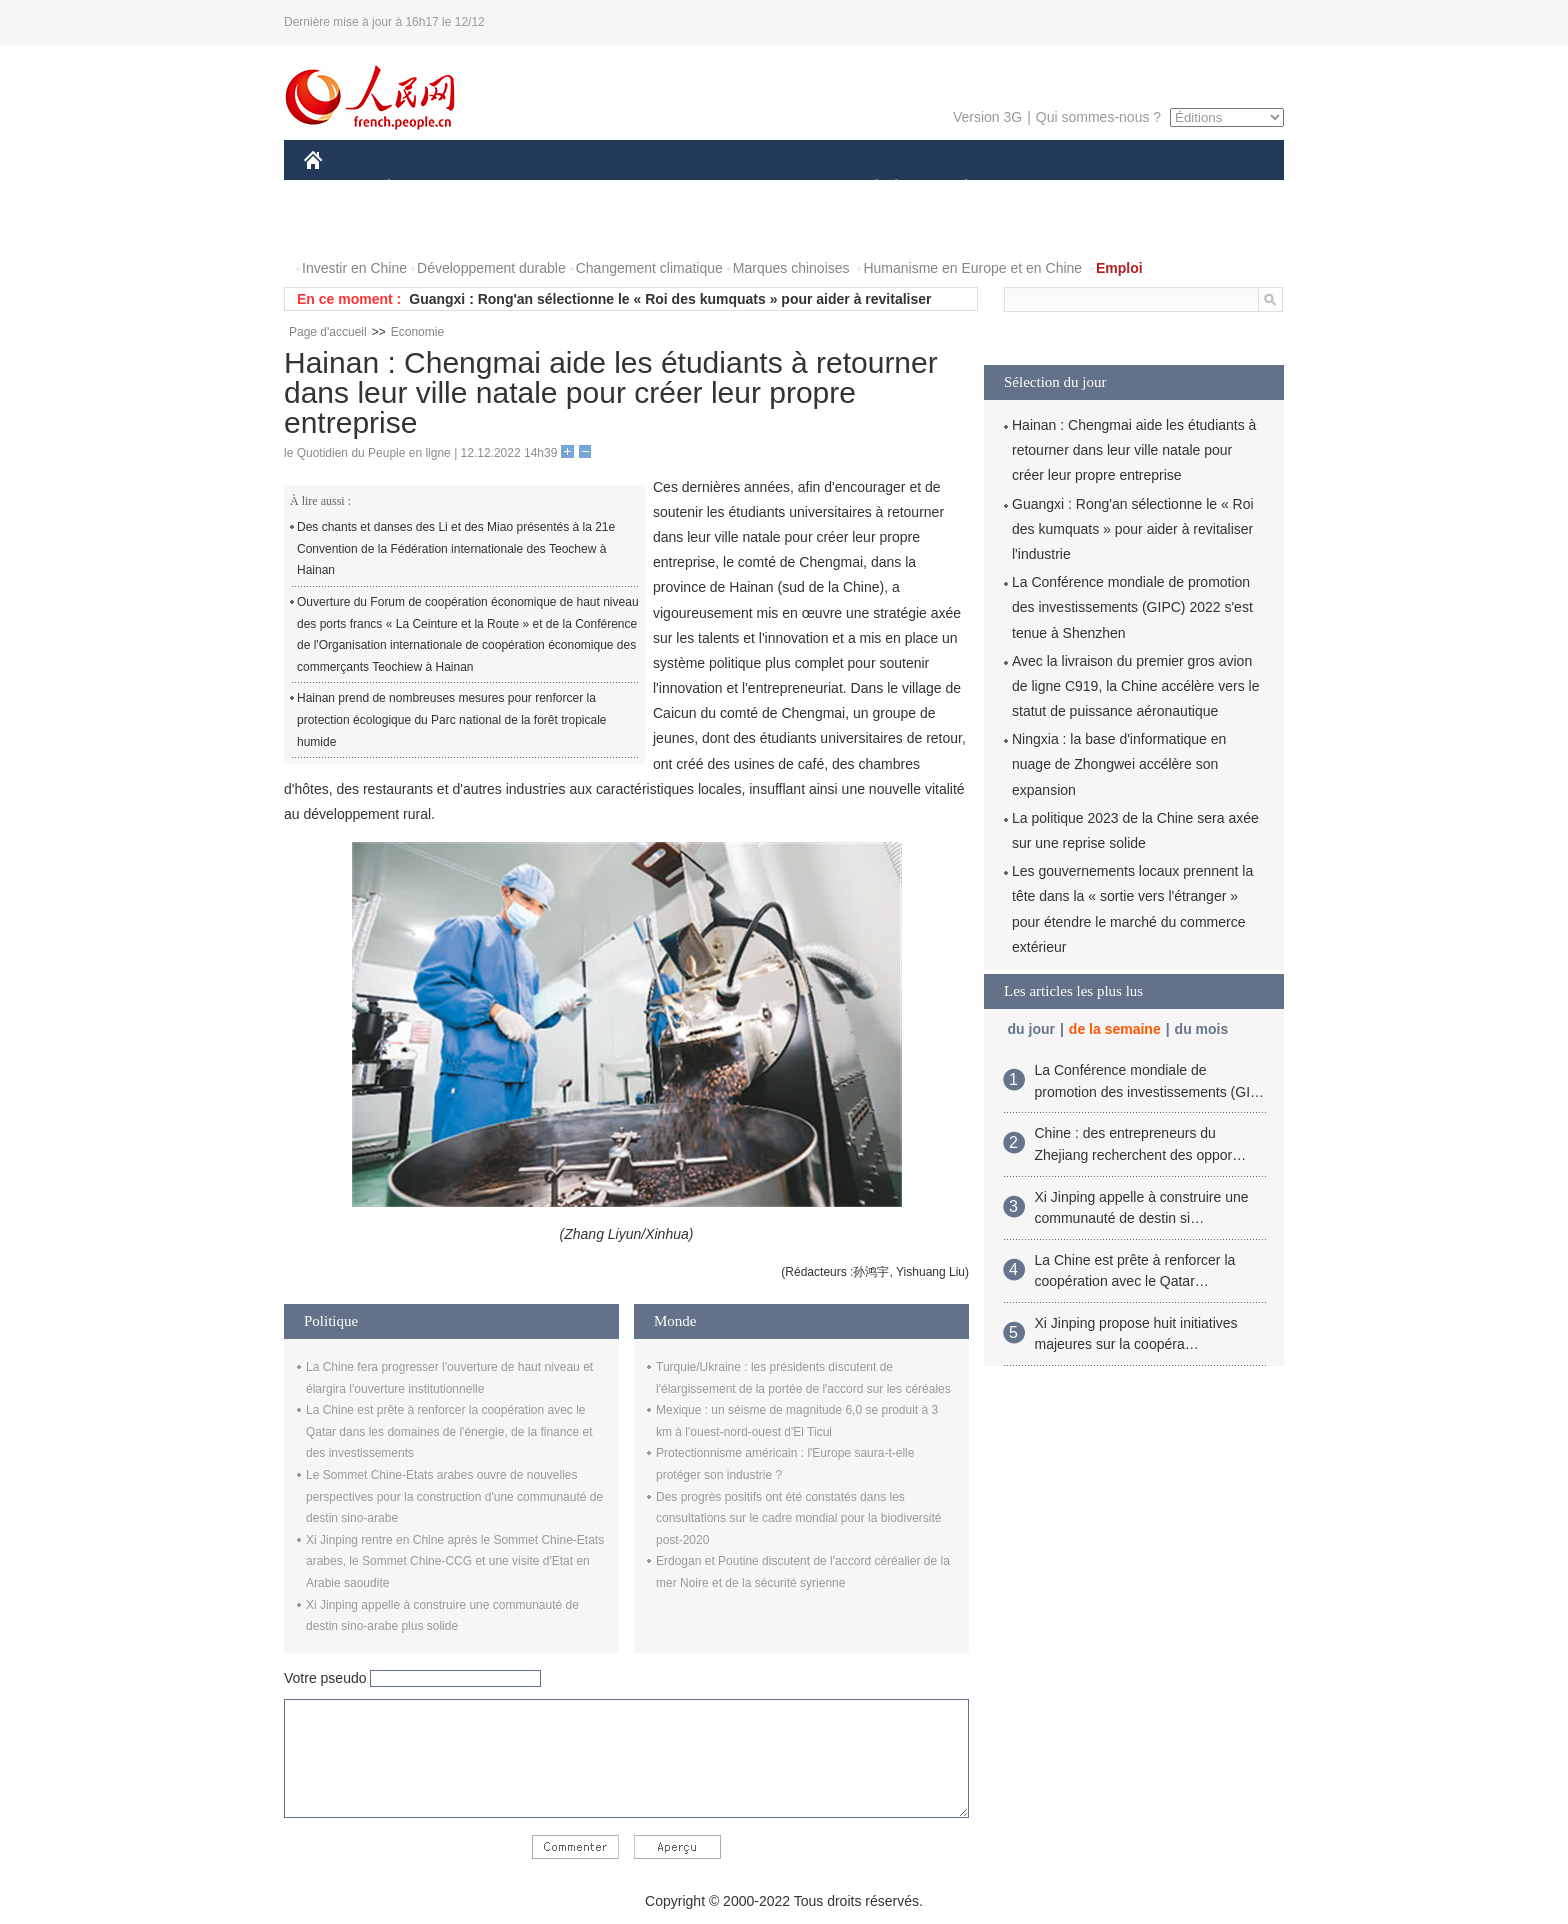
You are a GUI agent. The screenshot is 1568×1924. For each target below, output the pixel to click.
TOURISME (1121, 188)
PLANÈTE (955, 188)
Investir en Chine (354, 268)
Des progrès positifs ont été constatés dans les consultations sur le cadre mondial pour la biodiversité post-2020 (799, 1518)
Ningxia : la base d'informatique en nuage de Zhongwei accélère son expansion (1119, 764)
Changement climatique (649, 268)
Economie (417, 332)
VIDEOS (425, 228)
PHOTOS (345, 228)
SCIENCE (688, 188)
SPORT (1035, 188)
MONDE (516, 188)
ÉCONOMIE (425, 188)
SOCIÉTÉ (867, 188)
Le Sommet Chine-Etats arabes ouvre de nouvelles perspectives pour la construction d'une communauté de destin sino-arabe (454, 1496)
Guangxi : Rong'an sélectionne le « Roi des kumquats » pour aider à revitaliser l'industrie (1133, 529)
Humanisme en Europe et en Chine (972, 268)
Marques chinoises (791, 268)
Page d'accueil (328, 332)
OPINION (1215, 188)
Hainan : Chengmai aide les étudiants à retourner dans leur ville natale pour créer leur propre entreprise (1134, 450)
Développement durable (491, 268)
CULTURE (778, 188)
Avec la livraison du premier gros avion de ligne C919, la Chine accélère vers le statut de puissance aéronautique (1135, 686)
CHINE (338, 188)
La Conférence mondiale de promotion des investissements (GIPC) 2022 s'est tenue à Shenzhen (1132, 607)
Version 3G (987, 117)
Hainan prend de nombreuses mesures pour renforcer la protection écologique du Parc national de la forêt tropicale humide (452, 719)
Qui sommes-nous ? (1098, 117)
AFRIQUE (600, 188)
